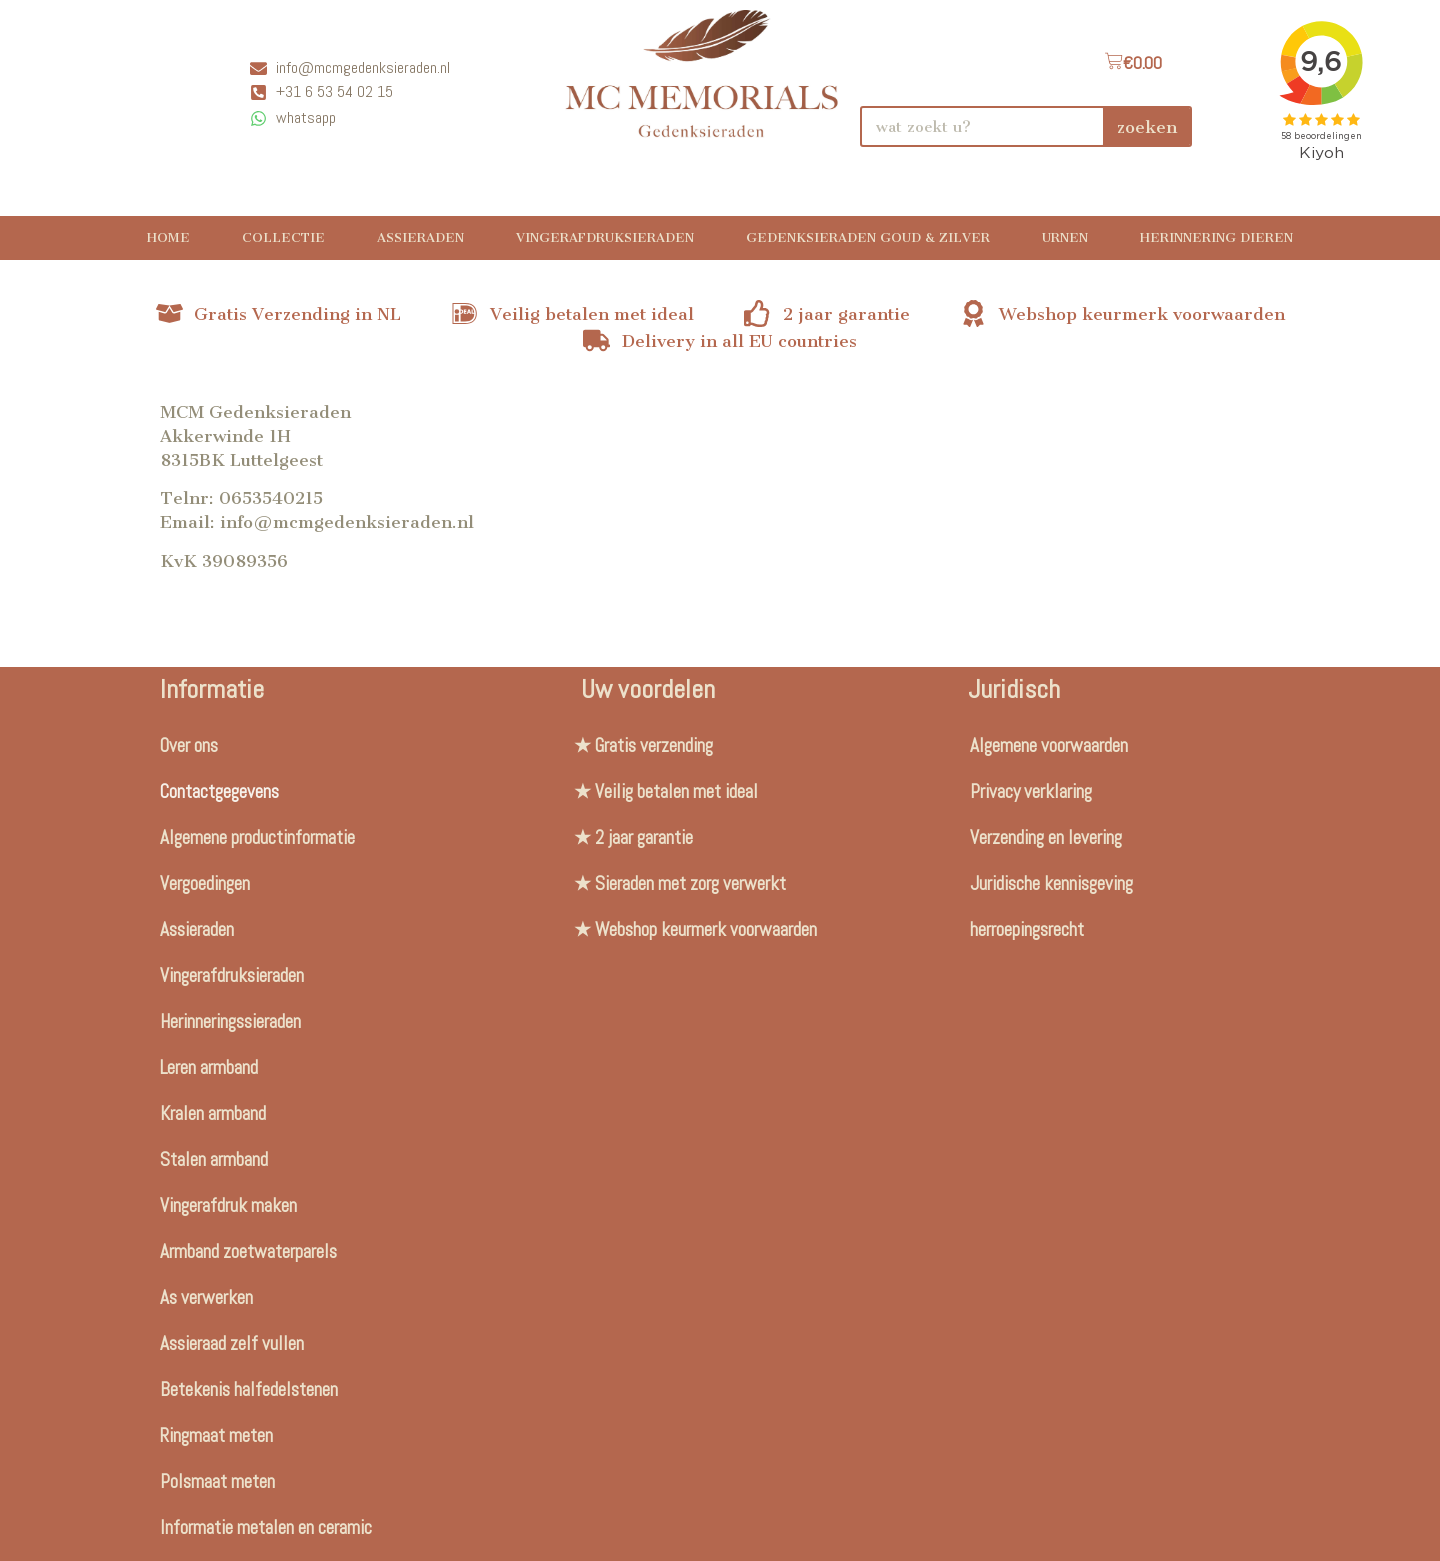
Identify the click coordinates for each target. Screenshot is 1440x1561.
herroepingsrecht (1027, 929)
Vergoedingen (205, 883)
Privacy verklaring (1031, 791)
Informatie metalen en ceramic (266, 1527)
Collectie (283, 237)
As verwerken (206, 1297)
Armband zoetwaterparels (248, 1251)
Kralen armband (213, 1113)
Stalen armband (214, 1159)
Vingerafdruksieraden (605, 237)
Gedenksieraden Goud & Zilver (868, 237)
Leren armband (209, 1067)
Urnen (1065, 237)
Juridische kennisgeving (1051, 883)
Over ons (189, 745)
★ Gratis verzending (643, 745)
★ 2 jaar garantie (633, 837)
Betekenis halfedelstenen (249, 1389)
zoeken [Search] (1147, 127)
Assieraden (420, 237)
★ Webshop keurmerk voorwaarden (695, 929)
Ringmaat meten (216, 1435)
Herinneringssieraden (230, 1021)
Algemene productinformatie (257, 837)
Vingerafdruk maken (228, 1205)
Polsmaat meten (217, 1481)
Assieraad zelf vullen (232, 1343)
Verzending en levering (1046, 837)
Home (168, 237)
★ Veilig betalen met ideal (666, 791)
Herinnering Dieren (1216, 237)
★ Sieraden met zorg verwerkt (680, 883)
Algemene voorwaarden (1049, 745)
